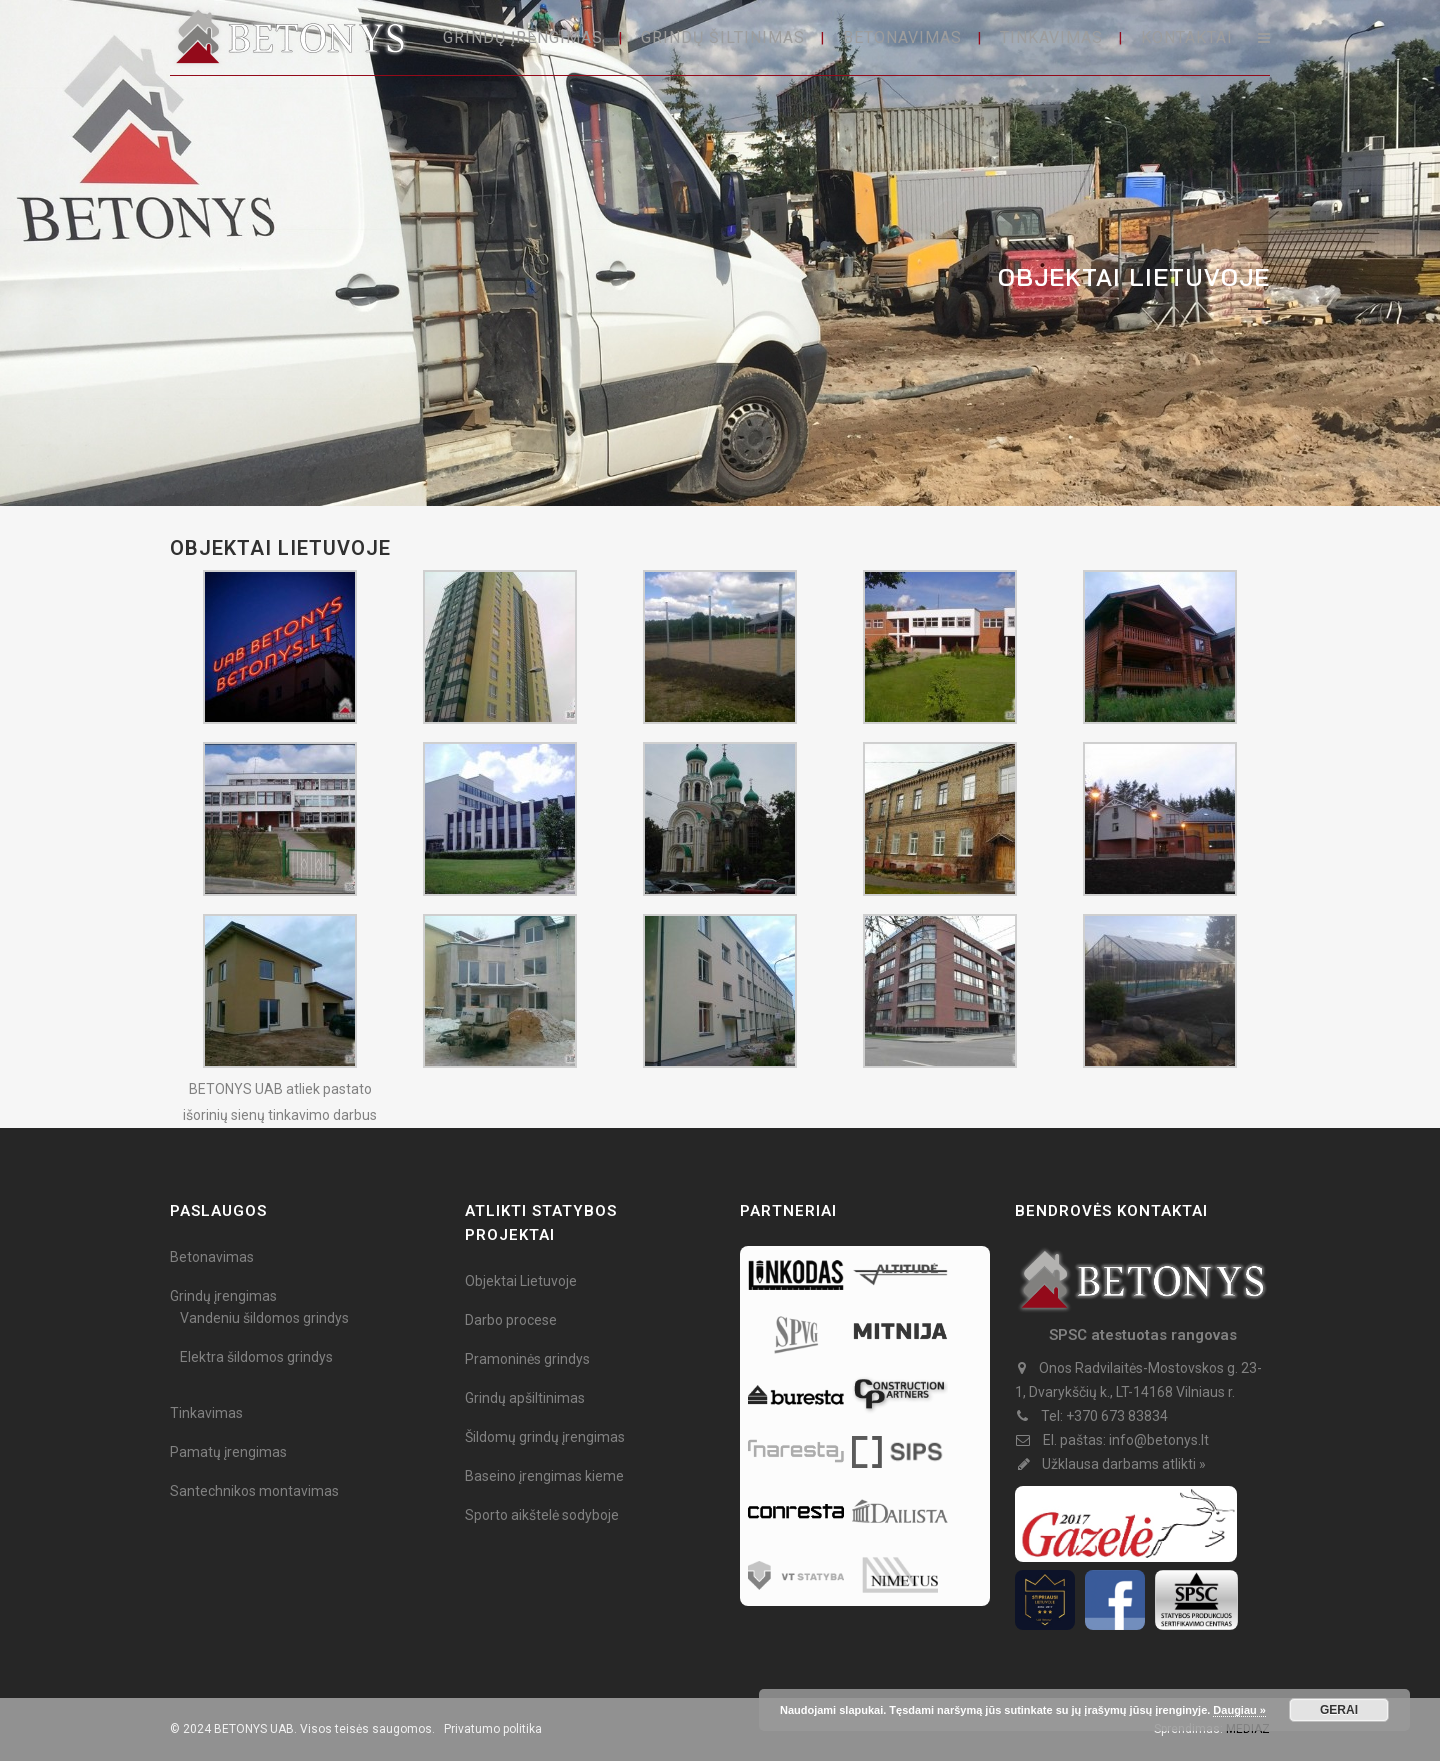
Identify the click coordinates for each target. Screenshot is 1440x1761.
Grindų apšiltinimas (525, 1398)
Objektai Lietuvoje (521, 1281)
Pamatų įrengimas (228, 1452)
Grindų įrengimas (223, 1296)
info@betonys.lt (1159, 1440)
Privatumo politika (493, 1729)
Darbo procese (511, 1320)
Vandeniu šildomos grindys (264, 1318)
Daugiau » (1239, 1710)
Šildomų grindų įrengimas (545, 1437)
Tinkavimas (206, 1413)
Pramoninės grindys (527, 1359)
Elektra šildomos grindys (256, 1357)
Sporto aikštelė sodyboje (542, 1515)
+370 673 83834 (1117, 1416)
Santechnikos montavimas (254, 1491)
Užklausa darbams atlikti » (1124, 1464)
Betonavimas (212, 1257)
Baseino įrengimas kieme (544, 1476)
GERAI (1339, 1710)
